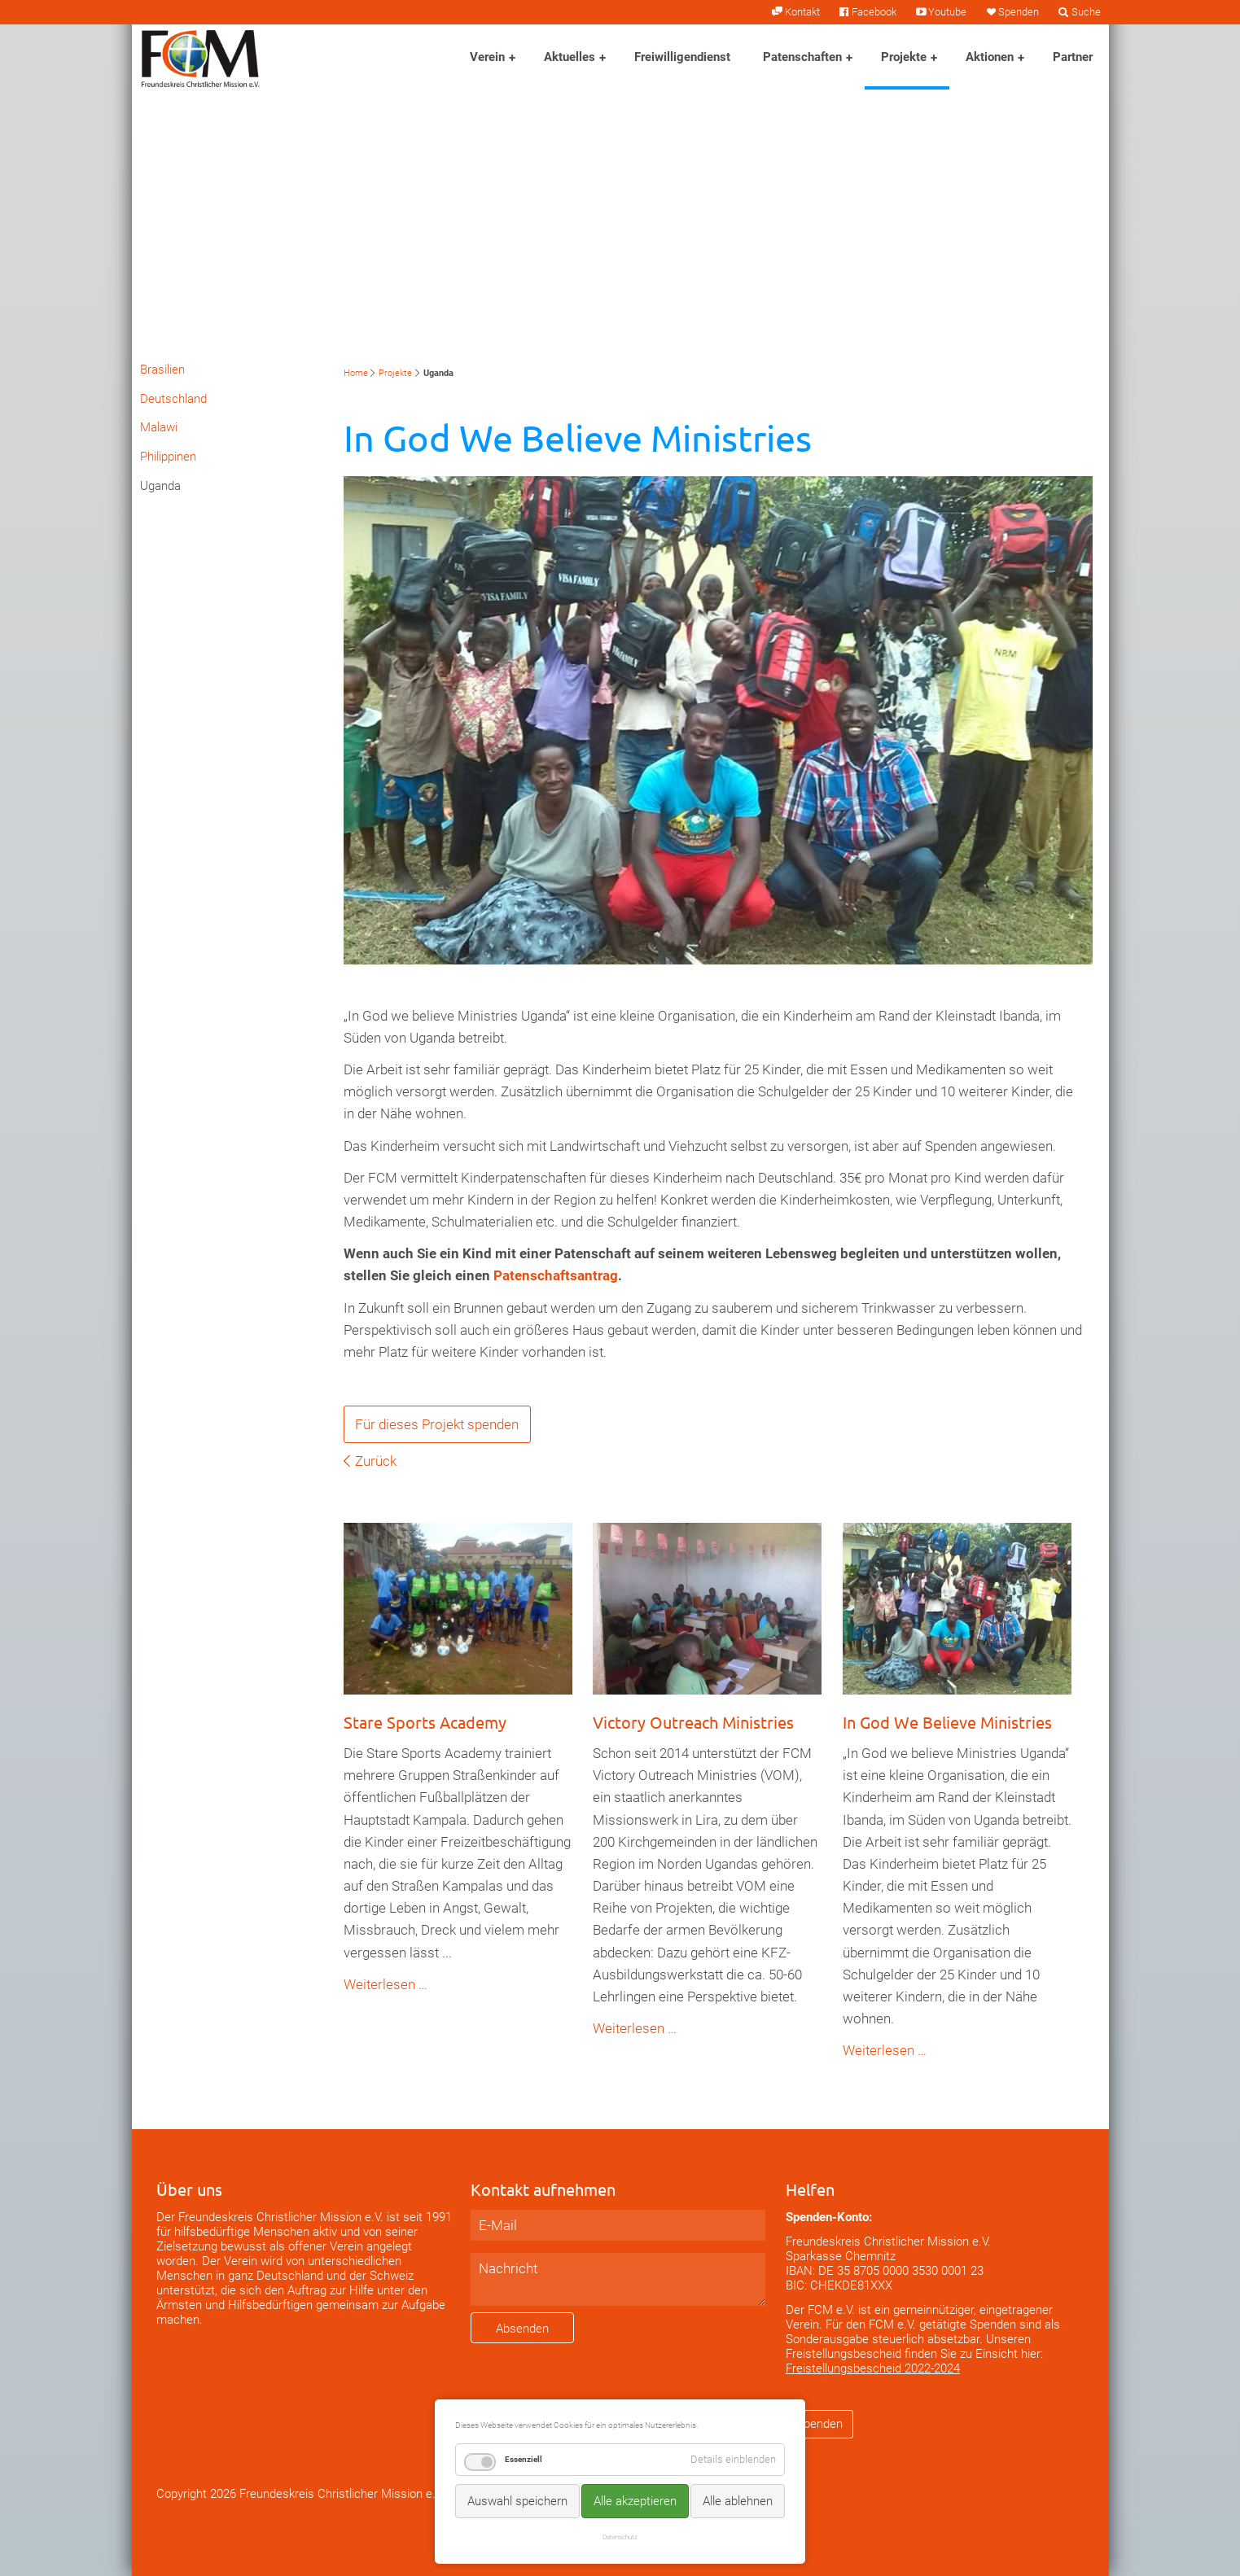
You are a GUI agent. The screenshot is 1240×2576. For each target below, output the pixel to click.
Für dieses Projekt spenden (437, 1424)
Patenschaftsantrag (555, 1275)
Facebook (874, 12)
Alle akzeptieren (635, 2501)
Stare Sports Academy (425, 1722)
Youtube (947, 12)
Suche (1086, 12)
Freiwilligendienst (682, 57)
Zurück (376, 1461)
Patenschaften (802, 57)
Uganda (160, 486)
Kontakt (802, 12)
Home (356, 373)
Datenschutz (620, 2537)
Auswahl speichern (517, 2501)
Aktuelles (569, 57)
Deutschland (173, 398)
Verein (487, 57)
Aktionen (990, 57)
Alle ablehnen (738, 2501)
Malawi (158, 427)
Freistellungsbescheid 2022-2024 (873, 2368)
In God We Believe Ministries (947, 1722)
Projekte (904, 57)
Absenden (522, 2328)
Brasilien (162, 369)
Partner (1073, 57)
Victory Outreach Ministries (693, 1722)
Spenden (1018, 12)
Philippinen (168, 456)
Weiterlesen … (385, 1984)
